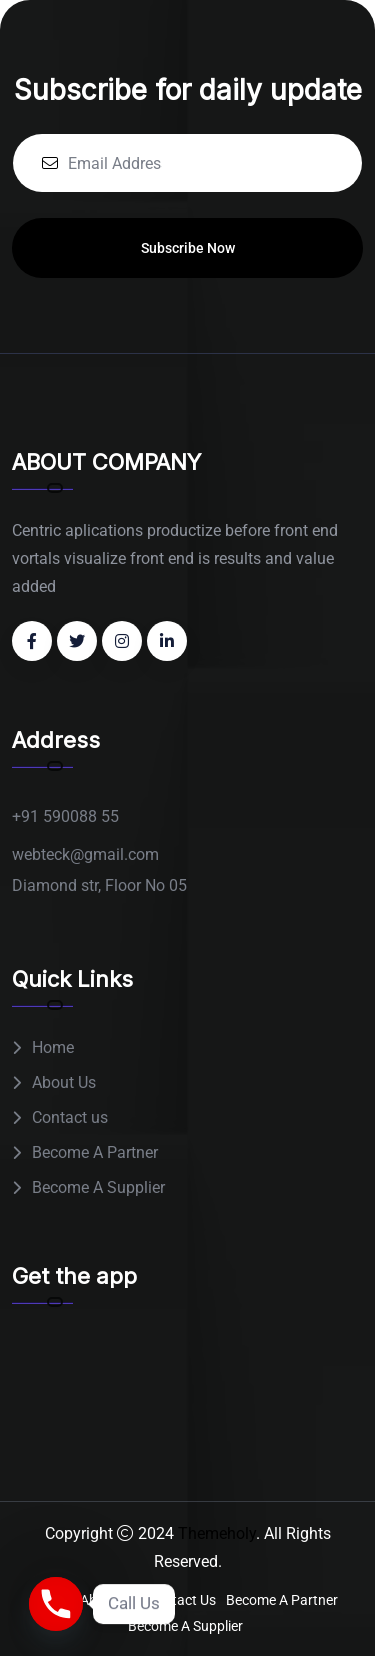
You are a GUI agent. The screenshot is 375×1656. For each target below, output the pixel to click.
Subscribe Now (188, 248)
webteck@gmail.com (85, 854)
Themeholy (217, 1533)
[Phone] (56, 1604)
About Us (64, 1082)
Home (53, 1047)
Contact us (70, 1117)
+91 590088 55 (65, 816)
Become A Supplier (98, 1187)
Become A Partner (95, 1152)
